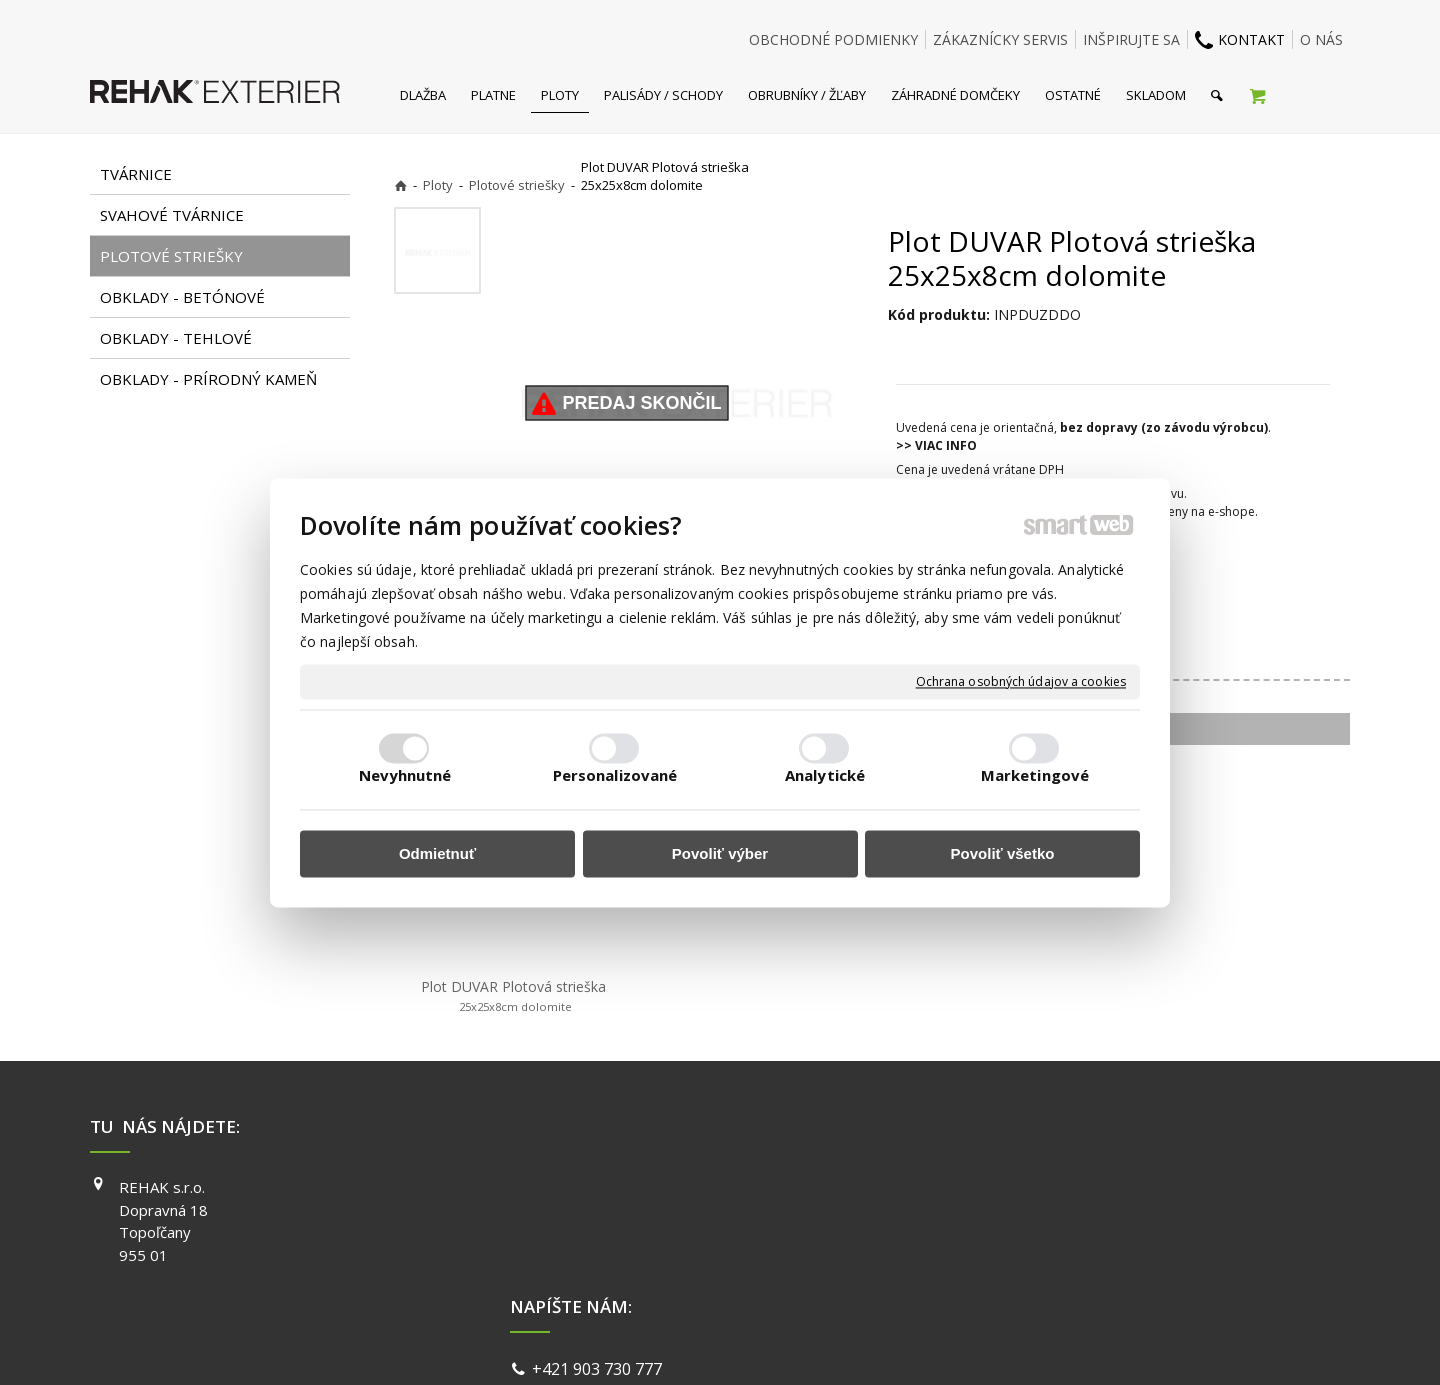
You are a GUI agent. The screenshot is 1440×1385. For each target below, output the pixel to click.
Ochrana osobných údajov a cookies (1021, 682)
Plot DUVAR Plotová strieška (513, 996)
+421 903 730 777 (601, 1190)
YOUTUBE (1004, 1244)
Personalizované (615, 775)
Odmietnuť (437, 854)
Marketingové (1035, 775)
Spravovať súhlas (1028, 1344)
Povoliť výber (720, 854)
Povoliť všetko (1003, 854)
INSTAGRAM (1011, 1216)
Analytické (825, 775)
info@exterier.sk (597, 1214)
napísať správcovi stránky (667, 1344)
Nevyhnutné (405, 775)
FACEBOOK (1007, 1187)
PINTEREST (1009, 1273)
